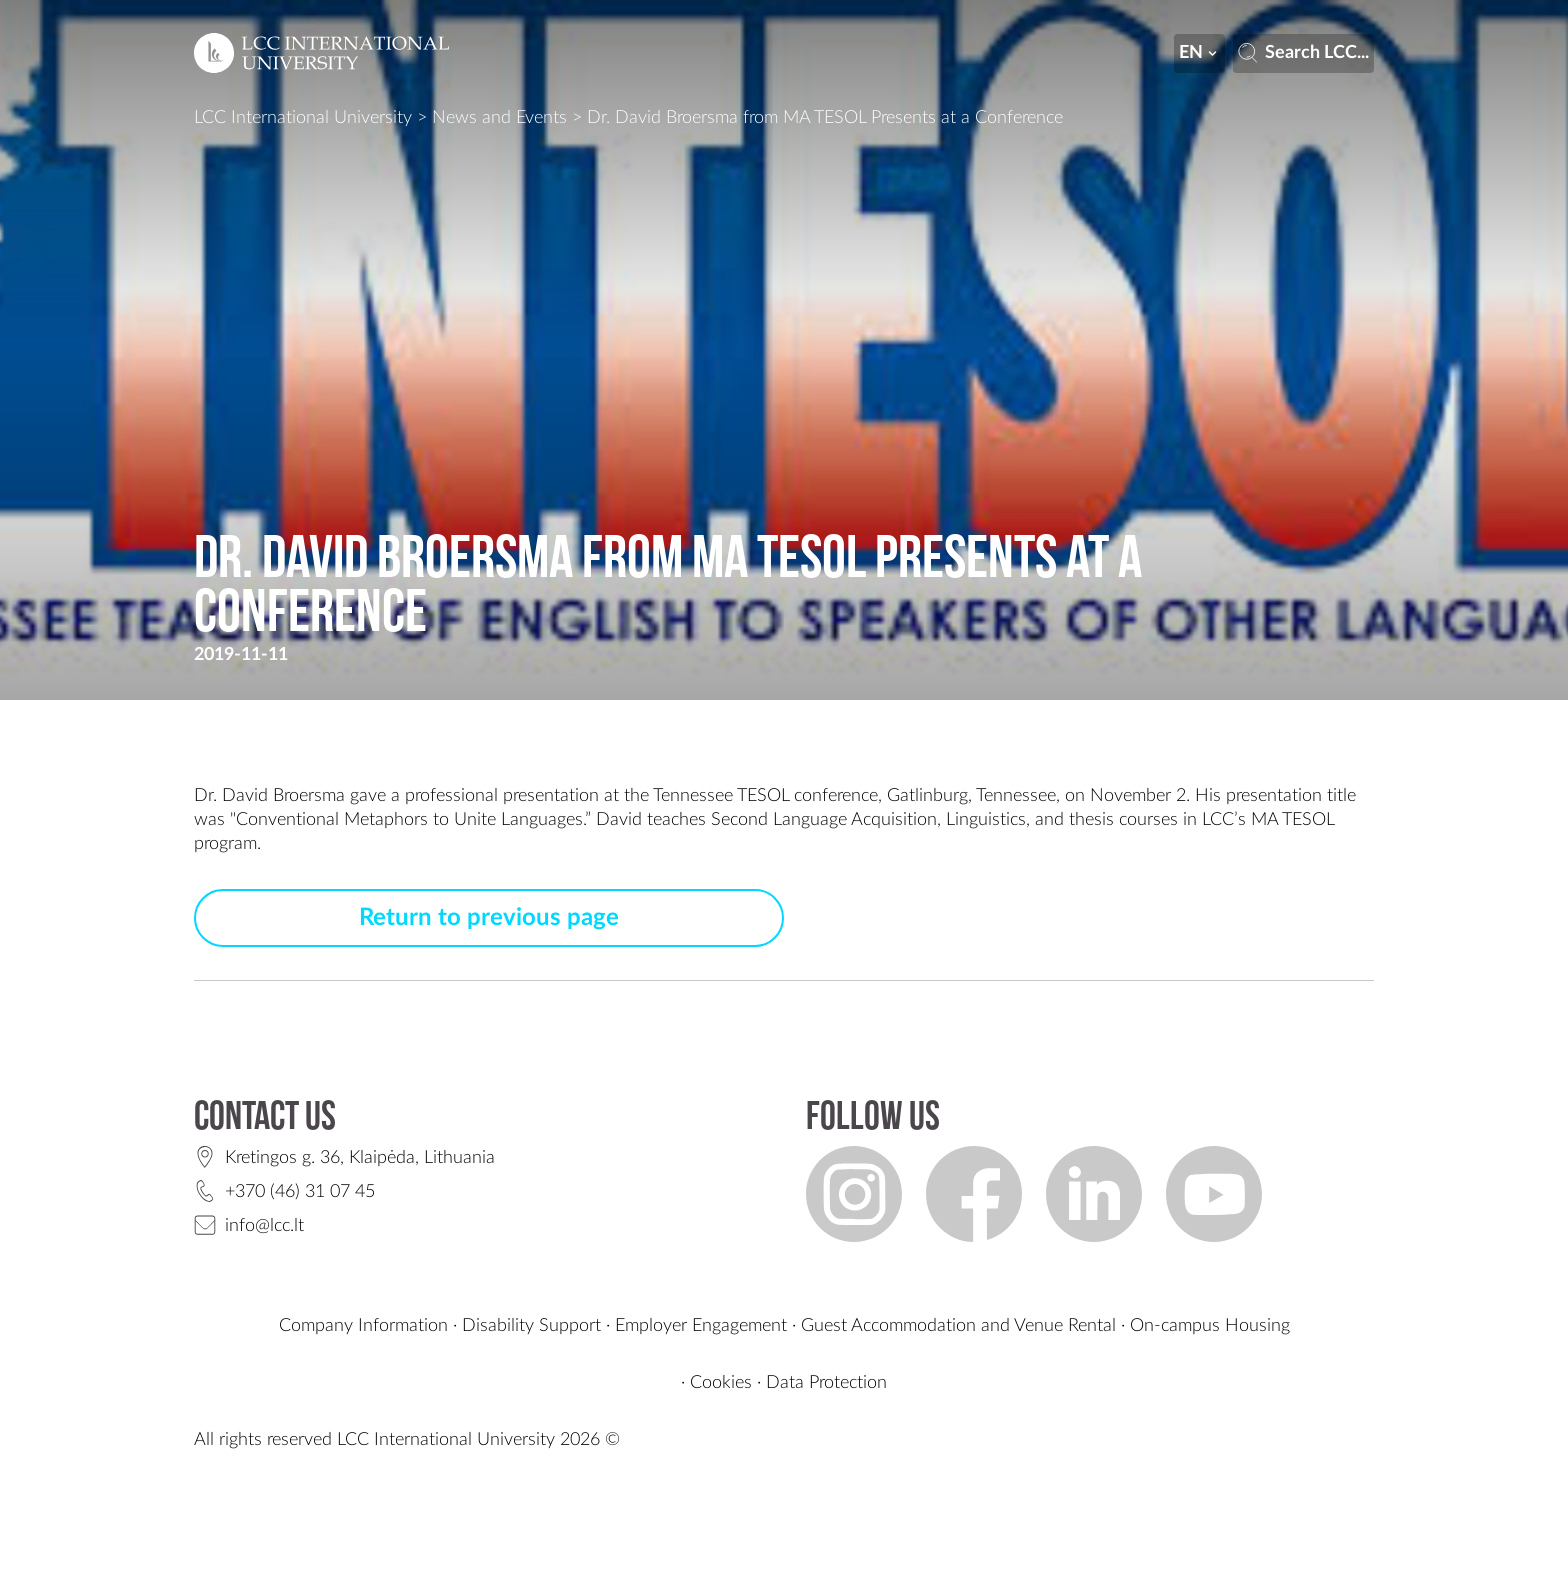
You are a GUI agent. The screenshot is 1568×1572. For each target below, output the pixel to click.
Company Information (363, 1326)
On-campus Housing (1210, 1326)
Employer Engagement (701, 1326)
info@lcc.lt (264, 1226)
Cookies (721, 1383)
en (1200, 53)
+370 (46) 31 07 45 (300, 1192)
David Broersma (283, 796)
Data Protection (826, 1383)
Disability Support (531, 1326)
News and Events (499, 118)
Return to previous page (489, 918)
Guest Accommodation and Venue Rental (958, 1326)
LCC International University (303, 118)
